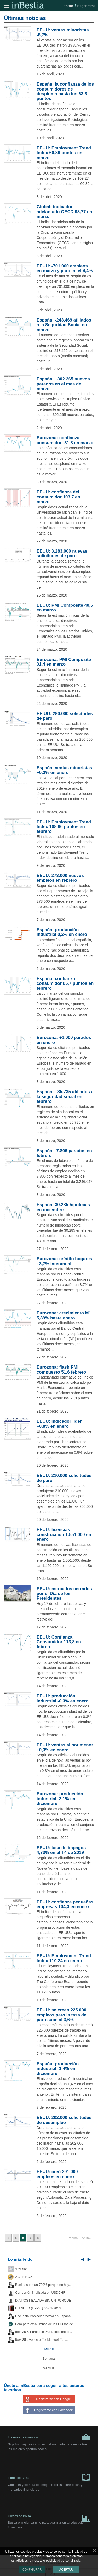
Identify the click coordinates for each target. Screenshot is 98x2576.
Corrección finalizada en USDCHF (40, 2292)
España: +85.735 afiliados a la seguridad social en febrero (65, 1096)
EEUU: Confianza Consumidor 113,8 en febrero (59, 1642)
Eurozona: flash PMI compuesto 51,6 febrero (61, 1369)
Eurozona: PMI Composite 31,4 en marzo (64, 662)
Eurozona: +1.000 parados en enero (64, 1040)
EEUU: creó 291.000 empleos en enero (57, 2174)
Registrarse (86, 6)
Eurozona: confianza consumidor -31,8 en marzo (65, 440)
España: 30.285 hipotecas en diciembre (63, 1207)
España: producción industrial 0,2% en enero (62, 932)
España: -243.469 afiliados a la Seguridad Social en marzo (64, 325)
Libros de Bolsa (49, 2477)
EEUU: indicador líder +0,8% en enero (59, 1423)
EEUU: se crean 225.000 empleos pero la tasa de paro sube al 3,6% (61, 2014)
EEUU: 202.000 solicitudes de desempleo (64, 2120)
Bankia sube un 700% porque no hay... (43, 2285)
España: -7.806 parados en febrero (64, 1153)
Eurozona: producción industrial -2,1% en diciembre (60, 1798)
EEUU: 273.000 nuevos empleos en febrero (60, 878)
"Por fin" (21, 2269)
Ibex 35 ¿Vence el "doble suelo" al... (41, 2340)
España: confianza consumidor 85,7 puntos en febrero (65, 983)
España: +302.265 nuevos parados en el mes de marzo (63, 383)
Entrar (68, 6)
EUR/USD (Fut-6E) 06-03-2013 (38, 2308)
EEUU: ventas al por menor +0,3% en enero (65, 1747)
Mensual (49, 2368)
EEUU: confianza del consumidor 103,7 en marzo (58, 497)
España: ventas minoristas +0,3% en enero (64, 770)
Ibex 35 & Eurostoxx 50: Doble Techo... (43, 2332)
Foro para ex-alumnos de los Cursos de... (45, 2324)
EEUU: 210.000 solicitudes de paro (64, 1478)
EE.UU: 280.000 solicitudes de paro (65, 716)
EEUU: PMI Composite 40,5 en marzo (65, 607)
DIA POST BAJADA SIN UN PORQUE (43, 2300)
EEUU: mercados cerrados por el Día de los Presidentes (64, 1593)
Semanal (49, 2358)
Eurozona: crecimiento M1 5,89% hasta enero (64, 1315)
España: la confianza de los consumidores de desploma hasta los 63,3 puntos (65, 91)
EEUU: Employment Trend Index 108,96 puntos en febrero (64, 826)
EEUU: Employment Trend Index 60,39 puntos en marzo (64, 152)
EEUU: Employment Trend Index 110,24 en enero (64, 1958)
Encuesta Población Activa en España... (44, 2316)
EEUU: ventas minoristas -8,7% (63, 32)
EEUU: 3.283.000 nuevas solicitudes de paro (62, 553)
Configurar (32, 2569)
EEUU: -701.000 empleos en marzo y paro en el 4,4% (65, 268)
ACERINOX (23, 2277)
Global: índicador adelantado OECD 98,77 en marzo (64, 211)
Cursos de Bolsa (49, 2517)
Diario (49, 2349)
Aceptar (66, 2569)
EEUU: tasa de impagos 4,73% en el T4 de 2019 (61, 1850)
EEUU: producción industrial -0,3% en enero (63, 1698)
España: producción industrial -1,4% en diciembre (58, 2068)
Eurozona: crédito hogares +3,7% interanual (64, 1261)
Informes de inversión (49, 2437)
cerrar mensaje (95, 2551)
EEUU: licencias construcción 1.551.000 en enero (64, 1534)
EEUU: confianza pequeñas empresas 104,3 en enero (65, 1904)
